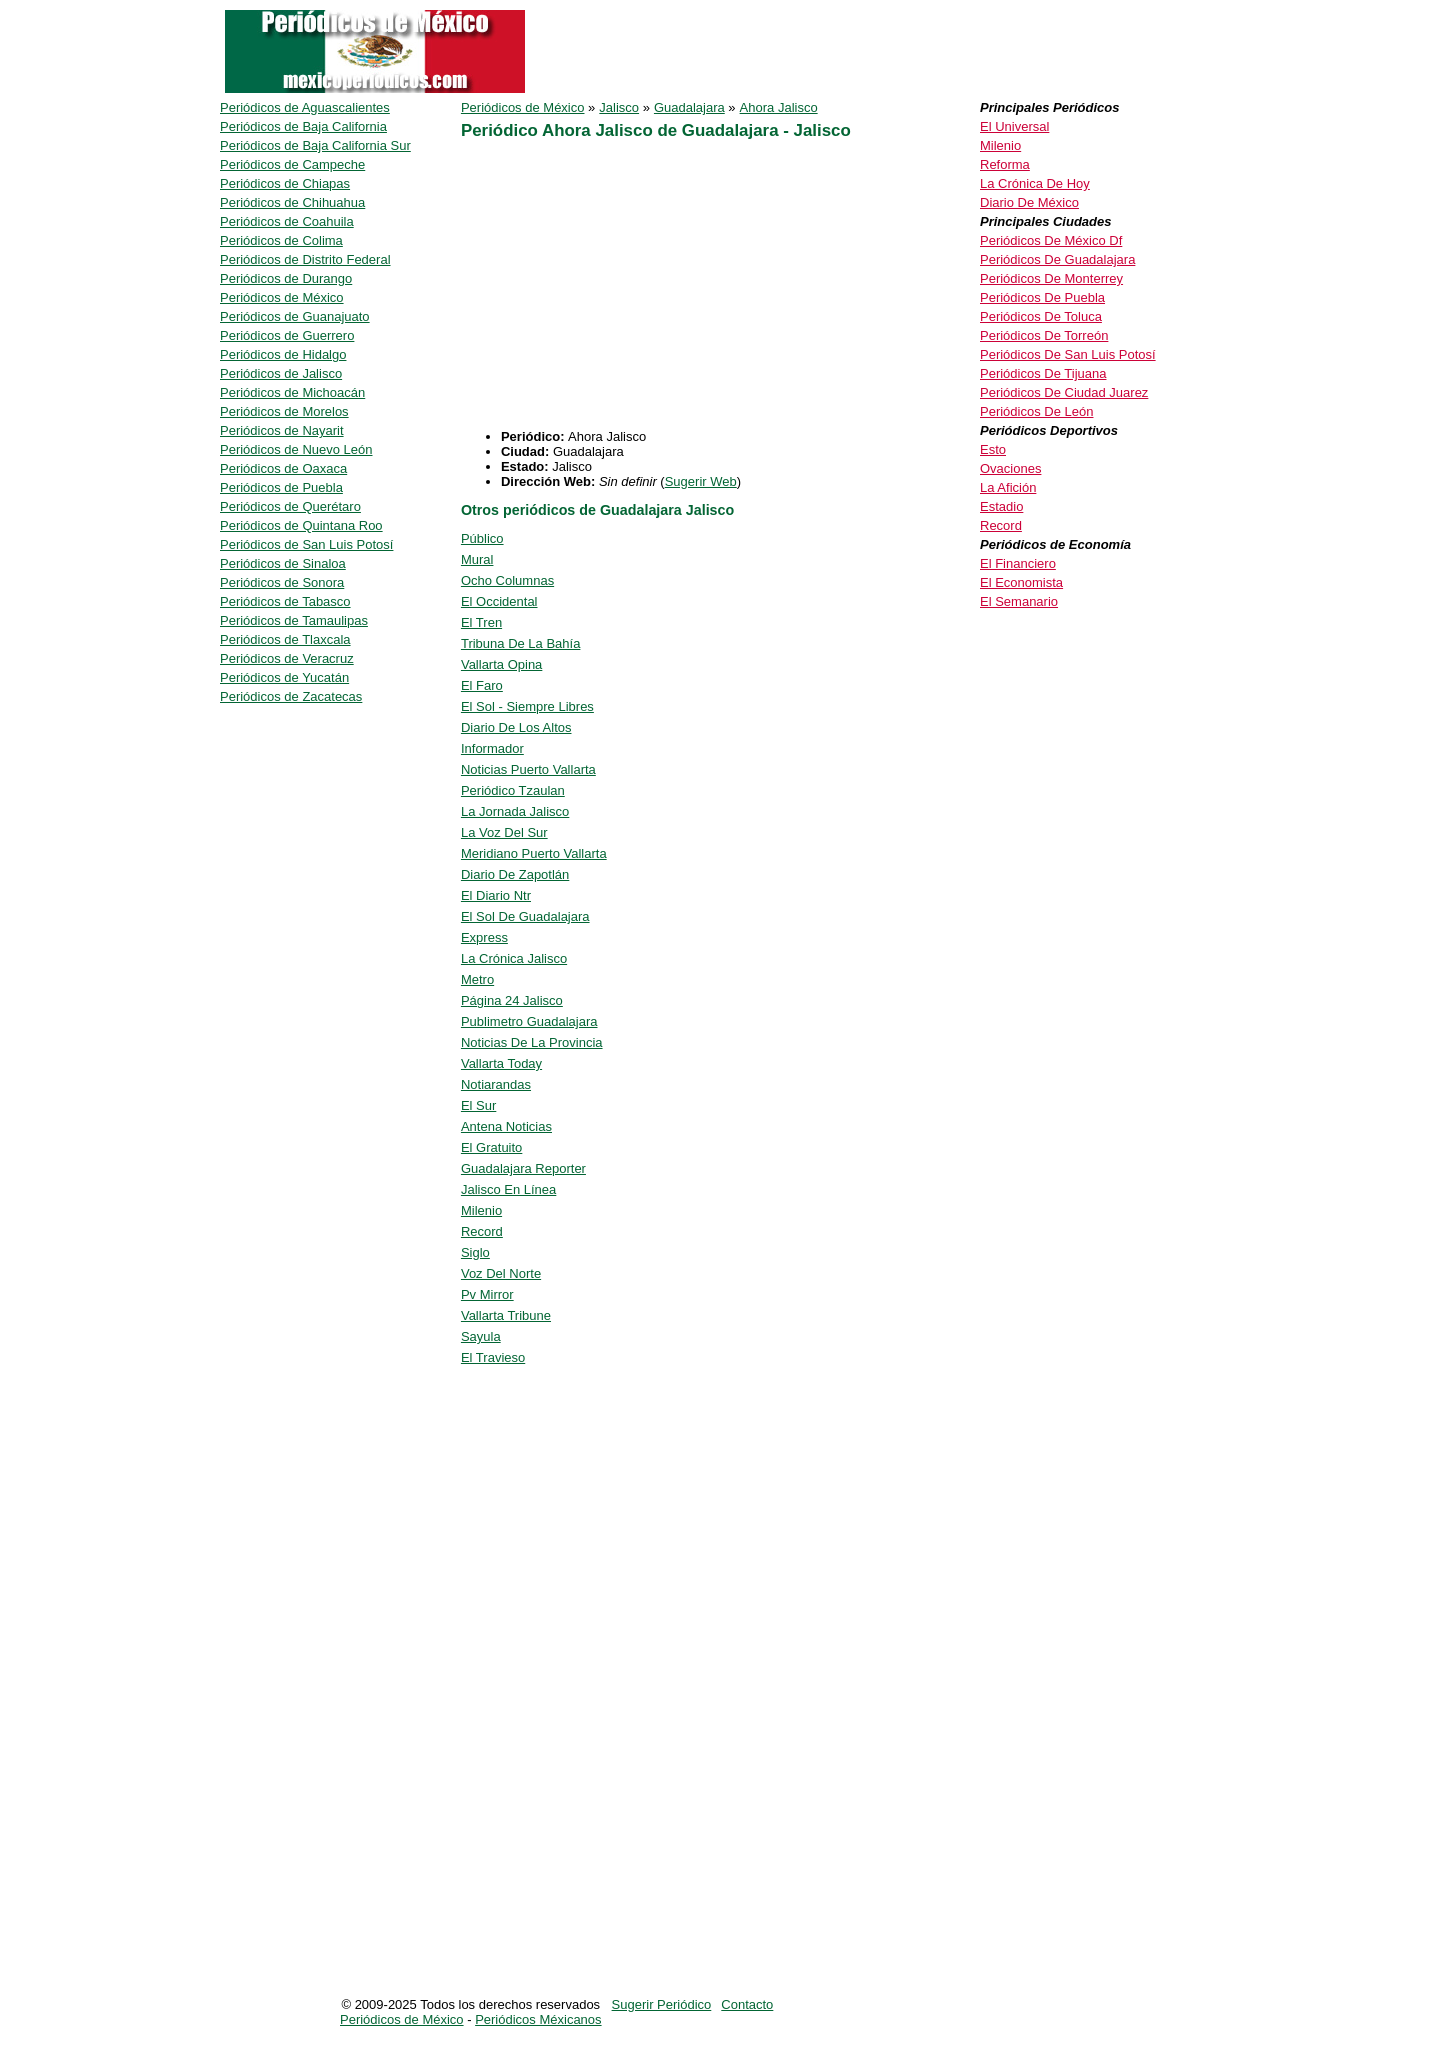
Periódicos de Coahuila (287, 221)
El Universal (1014, 126)
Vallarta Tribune (506, 1315)
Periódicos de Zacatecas (291, 696)
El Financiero (1018, 563)
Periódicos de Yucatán (284, 677)
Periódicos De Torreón (1044, 335)
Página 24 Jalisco (512, 1000)
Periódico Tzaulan (513, 790)
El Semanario (1019, 601)
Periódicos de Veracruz (287, 658)
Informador (492, 748)
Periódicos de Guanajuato (295, 316)
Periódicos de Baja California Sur (315, 145)
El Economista (1021, 582)
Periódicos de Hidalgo (283, 354)
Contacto (747, 2004)
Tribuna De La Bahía (520, 643)
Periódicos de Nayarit (282, 430)
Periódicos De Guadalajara (1057, 259)
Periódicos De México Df (1051, 240)
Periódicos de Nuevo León (296, 449)
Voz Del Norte (501, 1273)
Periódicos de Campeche (292, 164)
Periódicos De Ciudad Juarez (1064, 392)
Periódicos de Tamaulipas (294, 620)
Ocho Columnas (507, 580)
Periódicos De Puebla (1042, 297)
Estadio (1001, 506)
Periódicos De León (1036, 411)
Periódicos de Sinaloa (283, 563)
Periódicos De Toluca (1041, 316)
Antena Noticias (506, 1126)
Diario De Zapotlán (515, 874)
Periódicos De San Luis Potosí (1068, 354)
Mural (477, 559)
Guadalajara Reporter (523, 1168)
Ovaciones (1010, 468)
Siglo (475, 1252)
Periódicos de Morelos (284, 411)
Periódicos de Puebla (281, 487)
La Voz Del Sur (504, 832)
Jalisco (619, 107)
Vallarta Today (501, 1063)
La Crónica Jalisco (514, 958)
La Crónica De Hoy (1035, 183)
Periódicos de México (523, 107)
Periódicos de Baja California (303, 126)
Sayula (481, 1336)
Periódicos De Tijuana (1043, 373)
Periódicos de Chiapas (285, 183)
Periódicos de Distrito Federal (305, 259)
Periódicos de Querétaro (290, 506)
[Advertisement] (629, 289)
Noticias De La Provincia (532, 1042)
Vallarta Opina (501, 664)
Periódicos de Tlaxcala (285, 639)
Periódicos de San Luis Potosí (306, 544)
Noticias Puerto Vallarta (528, 769)
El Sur (478, 1105)
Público (482, 538)
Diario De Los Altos (516, 727)
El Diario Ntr (496, 895)
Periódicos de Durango (286, 278)
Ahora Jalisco (779, 107)
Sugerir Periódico (662, 2004)
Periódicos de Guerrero (287, 335)
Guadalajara (689, 107)
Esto (993, 449)
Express (484, 937)
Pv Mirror (487, 1294)
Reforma (1005, 164)
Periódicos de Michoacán (292, 392)
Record (482, 1231)
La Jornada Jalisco (515, 811)
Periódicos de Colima (281, 240)
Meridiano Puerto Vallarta (534, 853)
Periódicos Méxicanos (538, 2019)
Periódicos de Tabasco (285, 601)
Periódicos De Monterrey (1051, 278)
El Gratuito (491, 1147)
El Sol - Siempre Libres (527, 706)
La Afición (1008, 487)
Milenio (481, 1210)
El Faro (482, 685)
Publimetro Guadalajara (529, 1021)
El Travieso (493, 1357)
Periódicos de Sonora (282, 582)
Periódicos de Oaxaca (283, 468)
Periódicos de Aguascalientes (305, 107)
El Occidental (499, 601)
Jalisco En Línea (508, 1189)
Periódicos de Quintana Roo (301, 525)
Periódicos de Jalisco (281, 373)
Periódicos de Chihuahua (292, 202)
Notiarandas (496, 1084)
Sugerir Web (701, 481)
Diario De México (1029, 202)
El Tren (481, 622)
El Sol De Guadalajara (525, 916)
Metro (477, 979)
